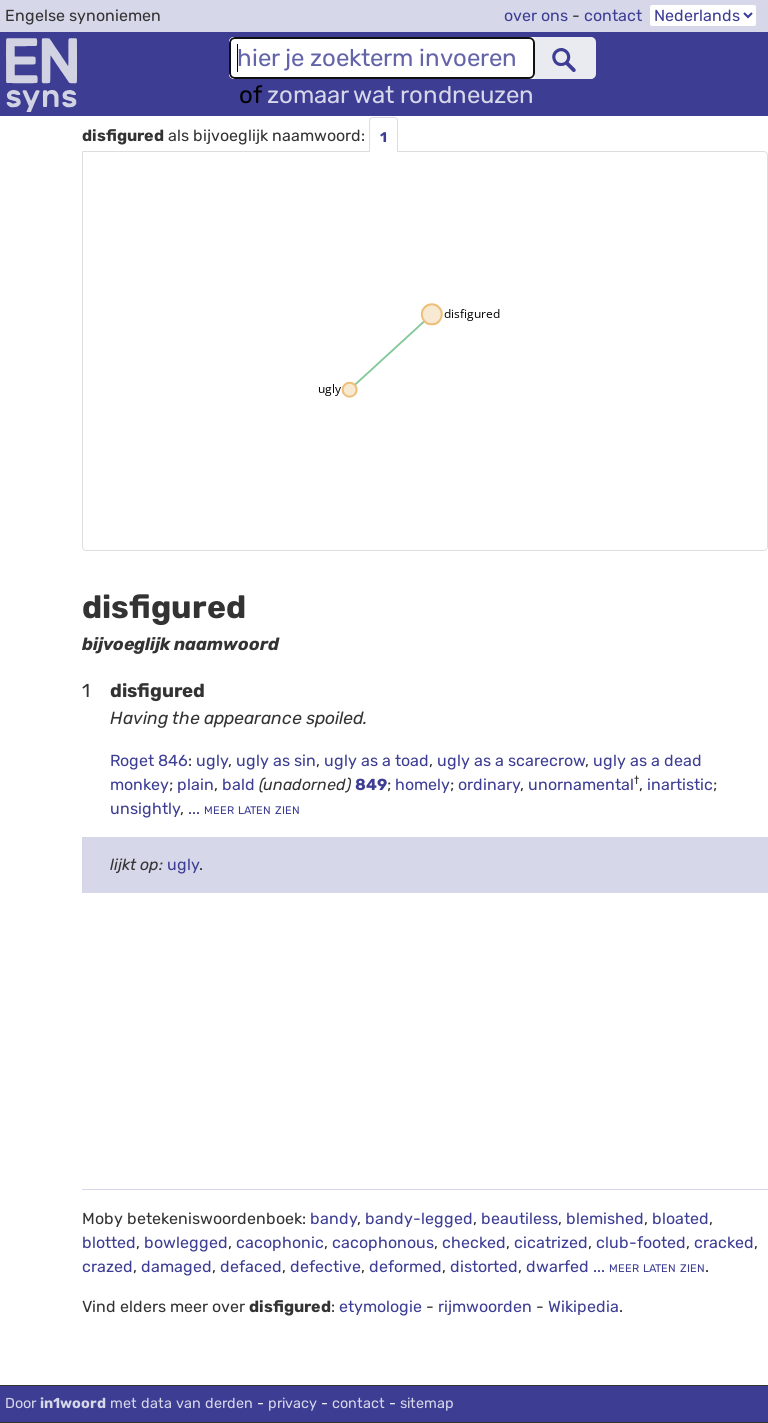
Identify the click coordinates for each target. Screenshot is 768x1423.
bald (240, 784)
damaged (176, 1266)
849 (371, 784)
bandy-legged (419, 1218)
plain (195, 784)
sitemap (427, 1403)
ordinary (489, 784)
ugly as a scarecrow (511, 760)
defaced (251, 1266)
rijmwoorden (485, 1306)
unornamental (581, 784)
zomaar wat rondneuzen (400, 95)
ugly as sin (276, 760)
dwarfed (557, 1266)
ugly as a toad (376, 760)
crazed (107, 1266)
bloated (680, 1218)
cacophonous (383, 1242)
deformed (405, 1266)
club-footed (641, 1242)
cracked (724, 1242)
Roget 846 (149, 760)
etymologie (380, 1306)
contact (613, 15)
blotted (109, 1242)
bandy (333, 1218)
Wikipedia (583, 1306)
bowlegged (186, 1242)
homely (422, 784)
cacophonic (280, 1242)
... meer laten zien (242, 808)
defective (325, 1266)
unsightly (145, 808)
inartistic (680, 784)
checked (474, 1242)
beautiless (519, 1218)
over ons (536, 15)
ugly (212, 760)
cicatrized (551, 1242)
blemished (605, 1218)
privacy (292, 1403)
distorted (484, 1266)
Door (129, 1403)
